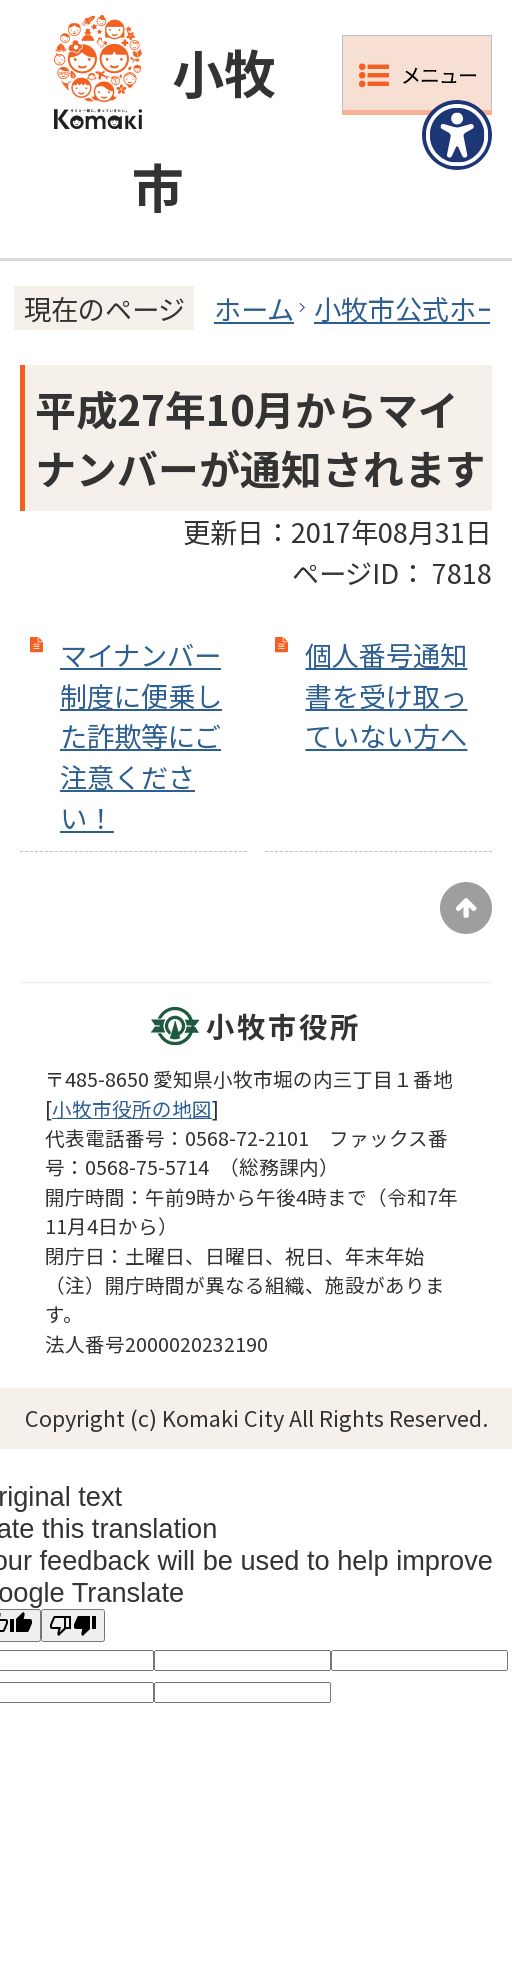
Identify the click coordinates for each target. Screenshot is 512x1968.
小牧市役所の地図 (132, 1108)
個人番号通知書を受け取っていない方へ (386, 695)
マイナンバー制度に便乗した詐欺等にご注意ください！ (141, 735)
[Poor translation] (73, 1625)
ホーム (254, 308)
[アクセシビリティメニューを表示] (457, 135)
